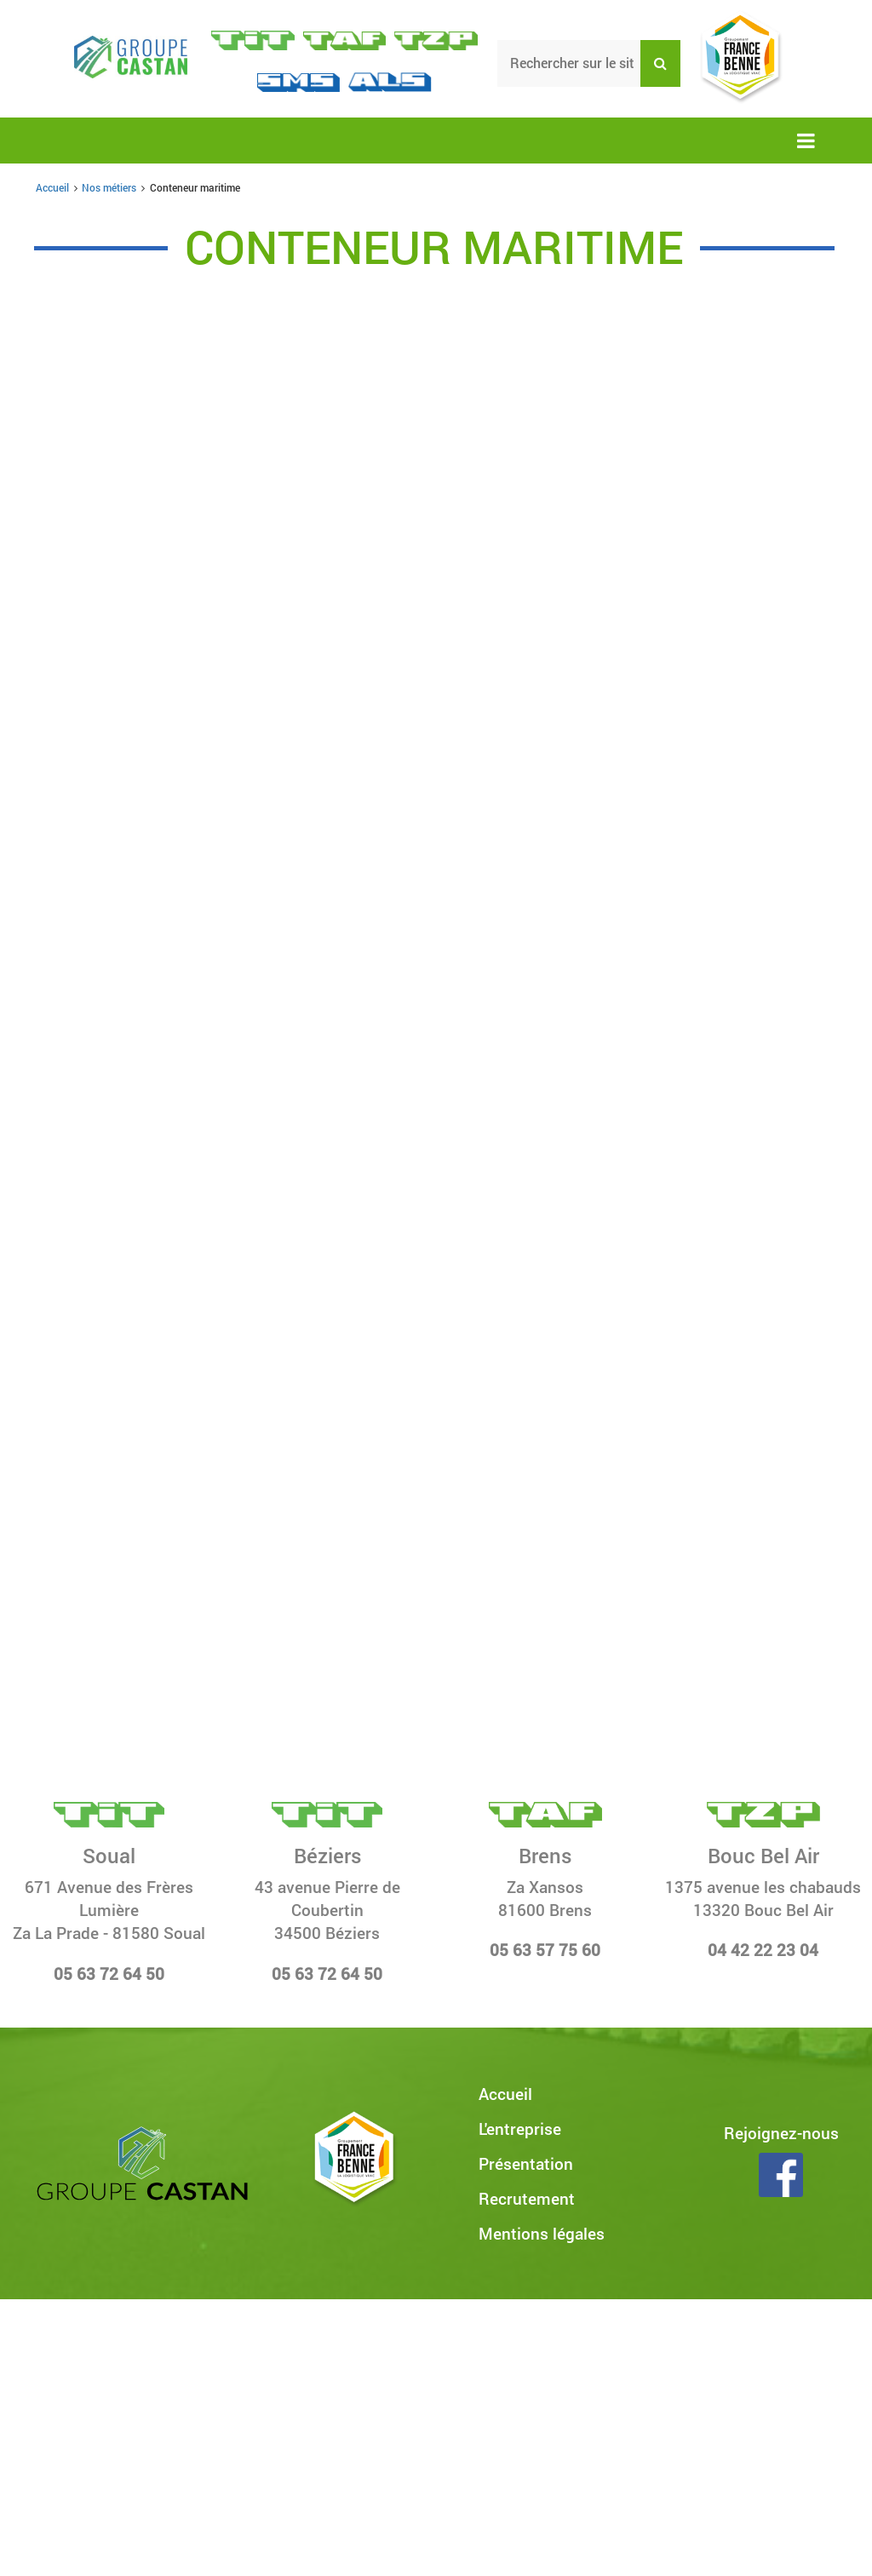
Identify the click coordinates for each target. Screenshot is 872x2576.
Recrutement (527, 2198)
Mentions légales (542, 2233)
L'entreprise (520, 2128)
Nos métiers (109, 187)
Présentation (526, 2163)
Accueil (52, 187)
